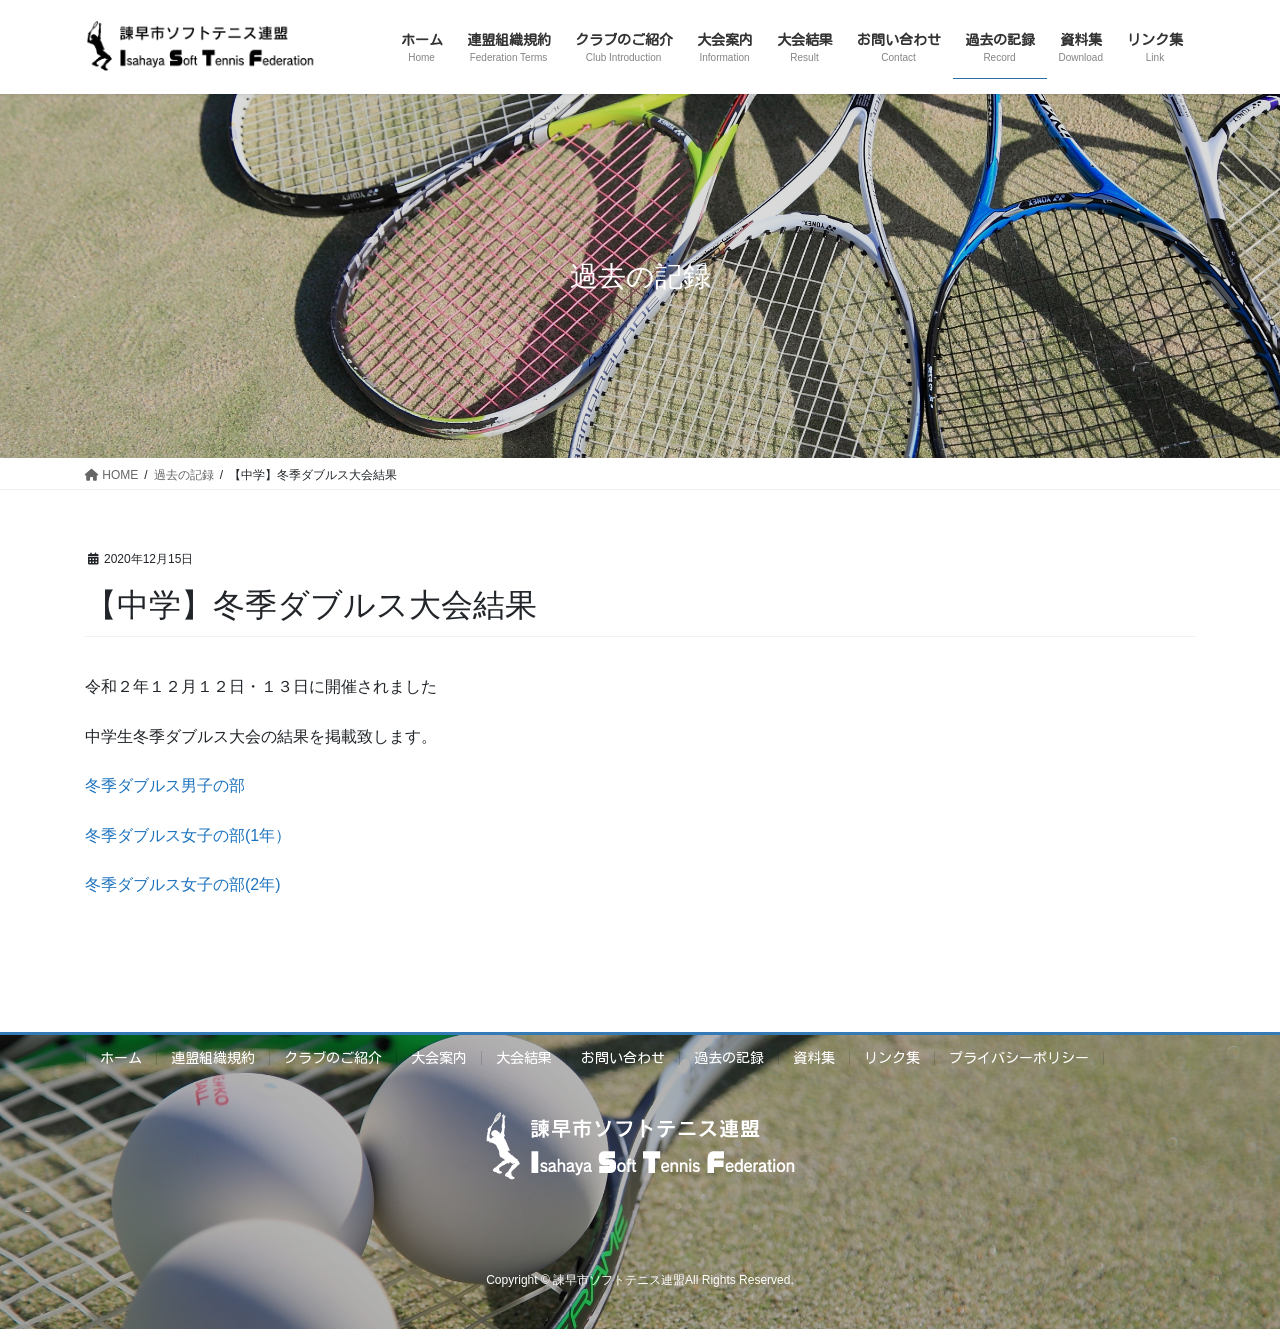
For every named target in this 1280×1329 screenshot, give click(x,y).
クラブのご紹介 (333, 1058)
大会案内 (439, 1058)
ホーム (121, 1058)
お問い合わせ (623, 1058)
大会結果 (524, 1058)
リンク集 (892, 1058)
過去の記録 (729, 1058)
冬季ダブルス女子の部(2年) (183, 884)
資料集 (814, 1058)
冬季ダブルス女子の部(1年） (188, 835)
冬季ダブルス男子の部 (165, 785)
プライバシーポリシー (1019, 1058)
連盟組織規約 (213, 1058)
